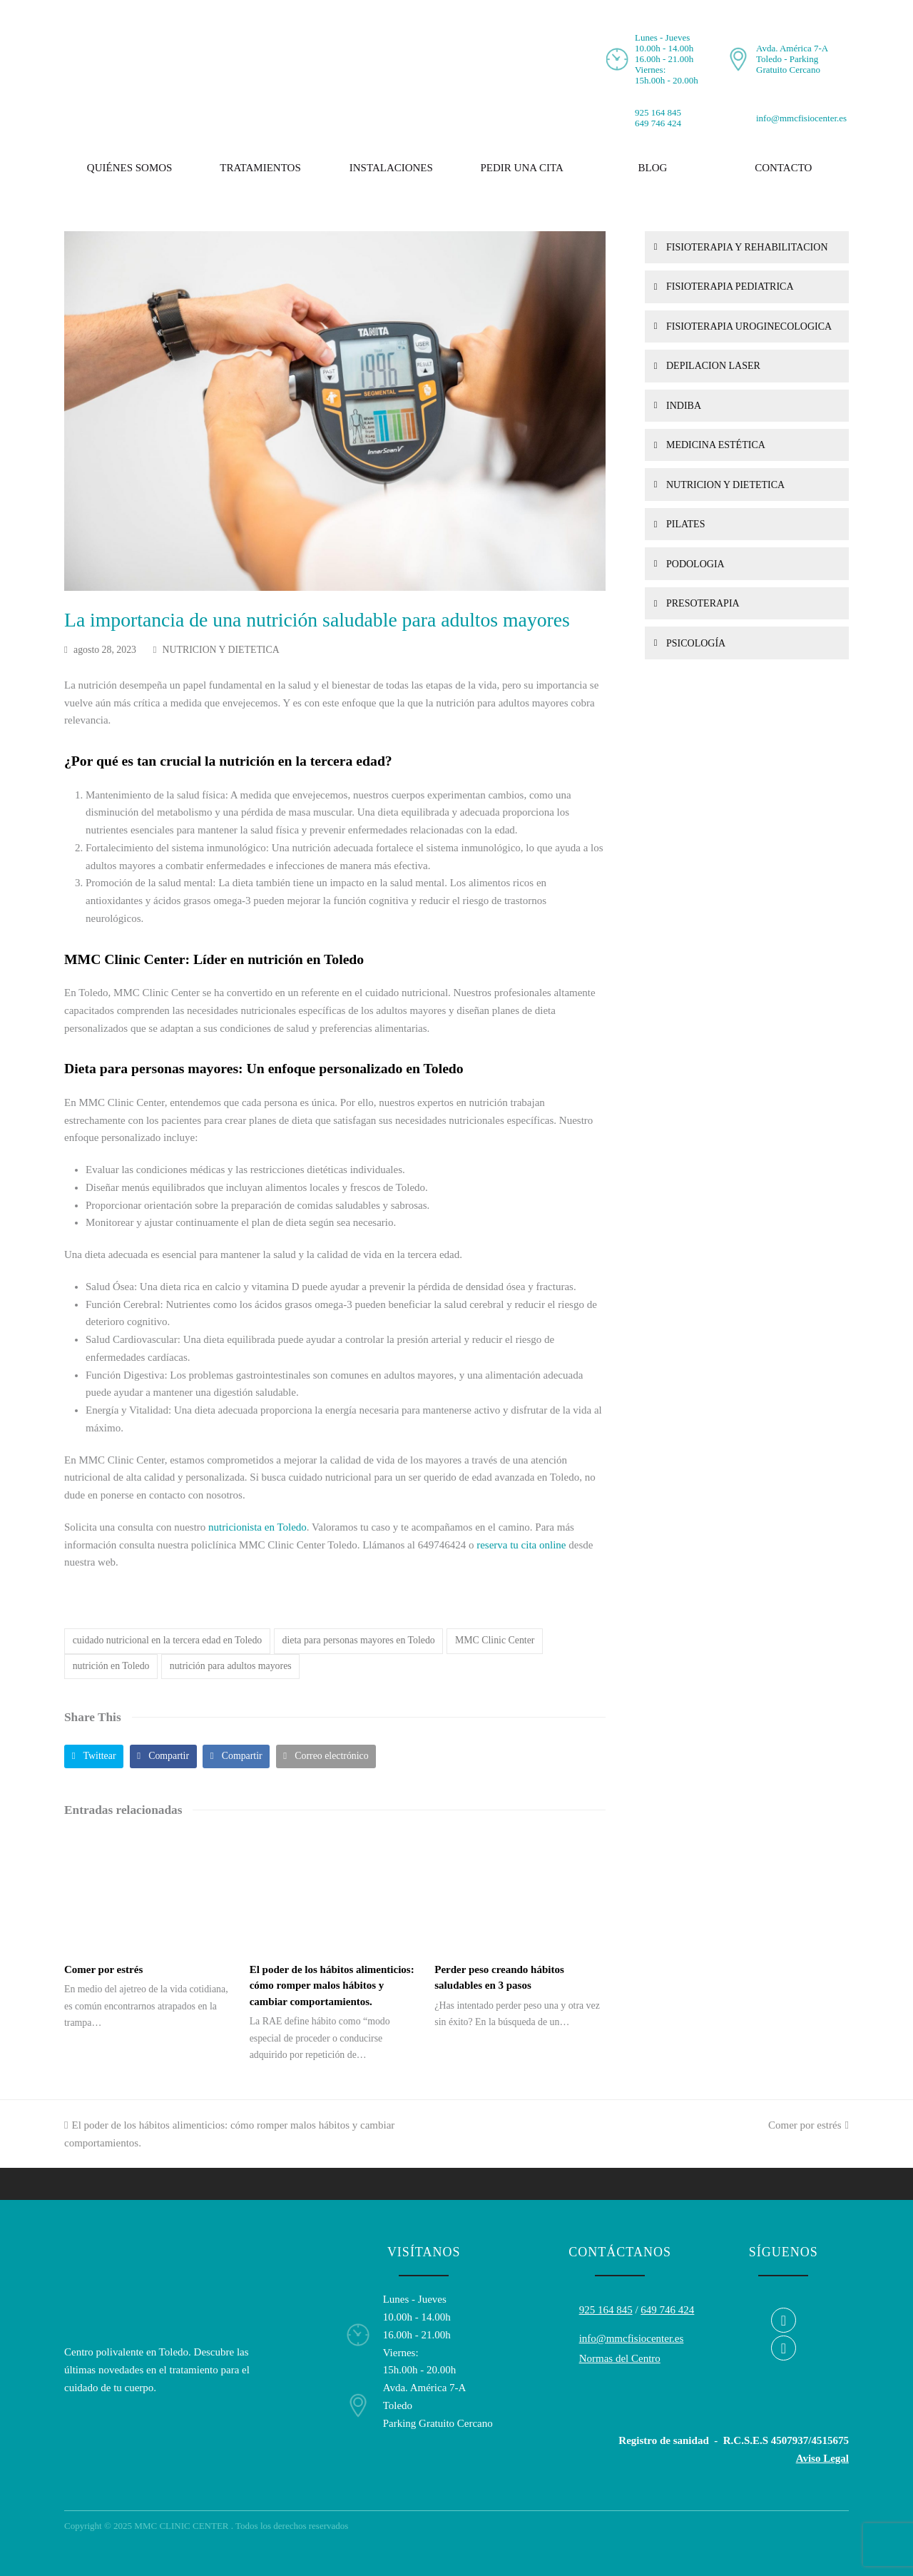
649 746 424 (658, 123)
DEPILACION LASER (713, 365)
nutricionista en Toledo (257, 1527)
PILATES (685, 524)
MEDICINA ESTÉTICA (715, 445)
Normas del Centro (619, 2358)
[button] (93, 1756)
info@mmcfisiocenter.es (801, 118)
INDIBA (683, 405)
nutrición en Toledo (111, 1665)
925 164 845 (658, 112)
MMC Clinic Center (494, 1640)
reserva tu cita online (521, 1545)
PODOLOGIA (695, 564)
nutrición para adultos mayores (231, 1665)
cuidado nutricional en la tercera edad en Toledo (167, 1640)
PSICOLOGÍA (695, 643)
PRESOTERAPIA (703, 603)
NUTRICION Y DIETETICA (221, 649)
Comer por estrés (103, 1969)
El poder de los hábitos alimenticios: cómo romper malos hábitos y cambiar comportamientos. (332, 1985)
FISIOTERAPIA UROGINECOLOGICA (749, 326)
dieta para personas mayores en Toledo (358, 1640)
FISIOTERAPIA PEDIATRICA (730, 286)
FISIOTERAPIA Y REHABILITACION (747, 247)
